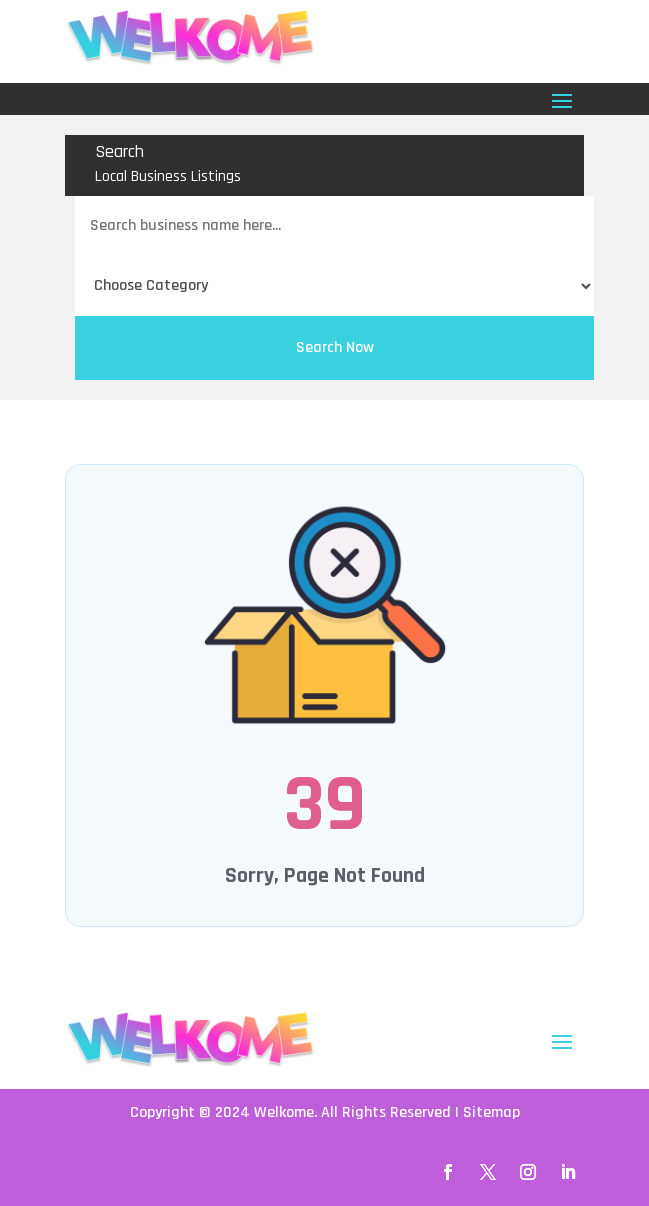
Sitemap (491, 1112)
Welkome (284, 1112)
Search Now (335, 347)
